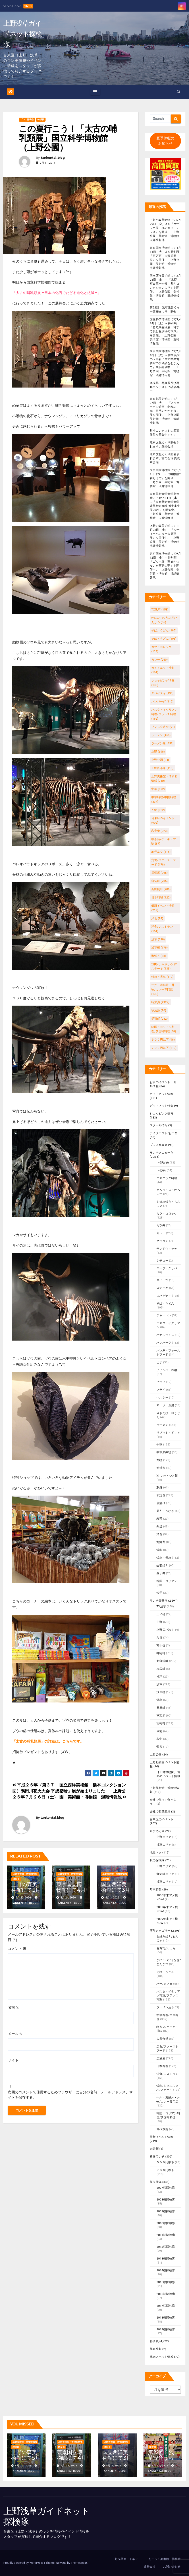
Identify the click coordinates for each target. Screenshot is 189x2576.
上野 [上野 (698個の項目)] (158, 751)
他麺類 (160, 1468)
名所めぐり (157, 1831)
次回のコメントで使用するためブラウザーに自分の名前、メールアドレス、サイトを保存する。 (70, 2095)
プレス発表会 (27, 119)
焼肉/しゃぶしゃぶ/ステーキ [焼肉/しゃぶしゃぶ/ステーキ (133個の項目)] (164, 966)
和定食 (160, 1495)
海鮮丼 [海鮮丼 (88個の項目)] (158, 955)
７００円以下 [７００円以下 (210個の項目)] (163, 1047)
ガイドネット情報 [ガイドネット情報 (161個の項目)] (162, 670)
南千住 (160, 1645)
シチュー (162, 1260)
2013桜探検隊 (165, 2258)
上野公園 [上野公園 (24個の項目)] (160, 759)
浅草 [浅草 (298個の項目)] (158, 939)
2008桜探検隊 (165, 2199)
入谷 (159, 1637)
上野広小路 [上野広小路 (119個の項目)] (162, 768)
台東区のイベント (161, 1819)
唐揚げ (160, 1503)
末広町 (160, 1668)
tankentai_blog (52, 158)
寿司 (159, 1518)
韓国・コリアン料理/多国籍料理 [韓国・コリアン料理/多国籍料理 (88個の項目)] (163, 1029)
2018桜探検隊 (165, 2317)
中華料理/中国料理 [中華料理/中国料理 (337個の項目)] (163, 799)
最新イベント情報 (161, 2137)
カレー (160, 1233)
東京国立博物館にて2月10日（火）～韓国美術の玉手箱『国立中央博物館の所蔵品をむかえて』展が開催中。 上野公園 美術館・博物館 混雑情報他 (165, 363)
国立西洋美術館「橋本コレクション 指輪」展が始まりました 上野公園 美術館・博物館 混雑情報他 (92, 1791)
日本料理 (162, 2066)
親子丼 (160, 1573)
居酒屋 (160, 2058)
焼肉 (159, 1549)
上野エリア (163, 1837)
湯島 (159, 1700)
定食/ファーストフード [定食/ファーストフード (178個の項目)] (163, 862)
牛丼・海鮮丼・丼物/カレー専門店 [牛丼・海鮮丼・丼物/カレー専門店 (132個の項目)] (162, 989)
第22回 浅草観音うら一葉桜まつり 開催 (161, 2460)
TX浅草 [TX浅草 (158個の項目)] (159, 609)
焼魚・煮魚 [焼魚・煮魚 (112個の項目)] (162, 976)
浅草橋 (160, 1692)
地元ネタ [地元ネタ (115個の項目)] (160, 851)
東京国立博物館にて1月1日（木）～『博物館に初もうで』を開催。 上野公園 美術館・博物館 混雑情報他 (165, 478)
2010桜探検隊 (165, 2223)
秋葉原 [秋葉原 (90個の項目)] (158, 1010)
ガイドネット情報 (161, 1094)
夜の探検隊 (157, 1860)
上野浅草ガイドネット (126, 2559)
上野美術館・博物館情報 (25, 1874)
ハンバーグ (163, 1342)
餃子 (159, 1592)
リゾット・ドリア (168, 1432)
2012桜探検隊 (165, 2246)
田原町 (160, 1707)
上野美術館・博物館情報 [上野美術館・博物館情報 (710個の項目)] (164, 778)
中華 (159, 1444)
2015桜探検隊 (165, 2282)
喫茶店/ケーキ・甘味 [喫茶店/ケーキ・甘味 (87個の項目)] (163, 841)
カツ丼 (160, 1225)
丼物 (159, 1460)
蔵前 (159, 1731)
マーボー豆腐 (165, 1405)
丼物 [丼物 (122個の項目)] (158, 810)
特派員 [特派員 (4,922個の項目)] (160, 1002)
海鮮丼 (160, 1542)
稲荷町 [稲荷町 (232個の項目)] (159, 1018)
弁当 (159, 1526)
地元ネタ (156, 1852)
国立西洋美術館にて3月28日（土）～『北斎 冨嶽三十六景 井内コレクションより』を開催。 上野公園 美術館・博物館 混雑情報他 (165, 287)
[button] (178, 92)
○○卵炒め (162, 1162)
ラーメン (162, 1425)
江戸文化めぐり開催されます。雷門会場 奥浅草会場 (165, 458)
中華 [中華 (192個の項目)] (158, 789)
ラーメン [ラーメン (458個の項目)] (160, 735)
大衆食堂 (162, 2038)
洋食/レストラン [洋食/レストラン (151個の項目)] (162, 929)
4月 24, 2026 (69, 2465)
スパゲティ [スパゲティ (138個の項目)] (162, 693)
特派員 (40, 119)
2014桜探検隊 (165, 2270)
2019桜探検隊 (165, 2329)
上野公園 (156, 1754)
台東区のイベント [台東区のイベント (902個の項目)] (162, 820)
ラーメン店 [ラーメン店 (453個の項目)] (162, 743)
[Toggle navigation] (95, 91)
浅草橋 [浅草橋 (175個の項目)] (159, 947)
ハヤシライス (165, 1335)
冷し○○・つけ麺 (167, 1475)
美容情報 (156, 2349)
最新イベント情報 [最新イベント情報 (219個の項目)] (162, 908)
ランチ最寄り (158, 1600)
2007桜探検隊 (165, 2187)
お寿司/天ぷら (165, 1948)
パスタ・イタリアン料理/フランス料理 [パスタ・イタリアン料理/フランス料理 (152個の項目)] (164, 714)
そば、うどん (165, 1972)
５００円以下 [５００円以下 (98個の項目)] (163, 1039)
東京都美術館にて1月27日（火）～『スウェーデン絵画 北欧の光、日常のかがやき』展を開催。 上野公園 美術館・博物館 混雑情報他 (166, 411)
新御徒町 (162, 1661)
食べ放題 (162, 2129)
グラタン (162, 1241)
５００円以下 (165, 2162)
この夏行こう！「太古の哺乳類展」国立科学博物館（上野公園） (68, 138)
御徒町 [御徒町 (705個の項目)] (159, 881)
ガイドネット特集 (161, 1105)
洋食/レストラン (167, 2074)
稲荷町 (160, 1723)
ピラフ (160, 1382)
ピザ (159, 1362)
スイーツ (162, 1280)
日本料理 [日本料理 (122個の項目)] (160, 897)
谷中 (159, 1739)
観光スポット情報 (161, 2356)
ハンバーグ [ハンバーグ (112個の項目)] (162, 701)
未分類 (154, 2148)
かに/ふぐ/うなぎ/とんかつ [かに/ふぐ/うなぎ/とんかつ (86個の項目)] (164, 620)
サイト (13, 2060)
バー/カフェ (164, 1983)
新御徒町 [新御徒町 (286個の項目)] (160, 889)
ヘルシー (162, 1397)
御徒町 (160, 1653)
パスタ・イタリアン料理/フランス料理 (168, 1995)
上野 (159, 1622)
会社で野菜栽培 (160, 1811)
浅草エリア (163, 1844)
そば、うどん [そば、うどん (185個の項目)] (163, 630)
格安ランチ (157, 2156)
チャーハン (163, 1315)
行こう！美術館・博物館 (165, 2559)
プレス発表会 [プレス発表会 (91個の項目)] (163, 727)
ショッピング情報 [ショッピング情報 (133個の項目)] (162, 683)
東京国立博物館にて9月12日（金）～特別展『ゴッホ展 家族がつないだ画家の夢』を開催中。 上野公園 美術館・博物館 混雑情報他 (165, 565)
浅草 (159, 1684)
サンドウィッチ (166, 1248)
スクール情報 (158, 1125)
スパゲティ (163, 1295)
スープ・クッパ (166, 1268)
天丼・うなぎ (165, 1511)
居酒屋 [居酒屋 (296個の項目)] (159, 872)
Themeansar (79, 2562)
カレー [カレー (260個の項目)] (159, 659)
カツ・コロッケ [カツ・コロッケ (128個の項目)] (161, 649)
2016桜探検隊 (165, 2294)
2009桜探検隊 (165, 2211)
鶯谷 (159, 1746)
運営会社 (149, 2566)
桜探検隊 (156, 2182)
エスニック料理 (166, 1178)
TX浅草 (161, 1606)
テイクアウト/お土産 (163, 1133)
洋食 (159, 1534)
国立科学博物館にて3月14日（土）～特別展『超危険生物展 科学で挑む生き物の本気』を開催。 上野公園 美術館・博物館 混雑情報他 (165, 331)
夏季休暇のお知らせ (165, 141)
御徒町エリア (165, 1874)
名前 (13, 2007)
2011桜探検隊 (165, 2235)
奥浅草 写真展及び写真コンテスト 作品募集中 (165, 387)
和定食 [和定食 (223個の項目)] (159, 831)
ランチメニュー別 (161, 1152)
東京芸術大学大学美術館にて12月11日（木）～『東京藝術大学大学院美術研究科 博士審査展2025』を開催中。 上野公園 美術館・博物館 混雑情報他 (165, 506)
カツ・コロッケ (166, 1213)
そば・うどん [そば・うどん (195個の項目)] (163, 638)
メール (15, 2034)
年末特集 (156, 1889)
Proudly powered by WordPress (23, 2562)
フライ (160, 1389)
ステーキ (162, 1288)
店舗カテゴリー (160, 1930)
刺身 (159, 1487)
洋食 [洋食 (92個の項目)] (157, 918)
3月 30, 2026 (160, 2465)
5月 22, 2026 (23, 2465)
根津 (159, 1676)
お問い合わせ (172, 2566)
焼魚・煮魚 (163, 1557)
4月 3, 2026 (113, 2465)
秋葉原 (160, 1715)
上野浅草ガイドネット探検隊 (22, 34)
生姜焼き (162, 1565)
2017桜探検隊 (165, 2305)
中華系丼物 (163, 1452)
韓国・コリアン (166, 1581)
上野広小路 (163, 1629)
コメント (17, 1949)
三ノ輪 (160, 1614)
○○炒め (161, 1170)
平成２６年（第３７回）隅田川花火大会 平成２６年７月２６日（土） (35, 1791)
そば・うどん (165, 1303)
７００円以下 (165, 2170)
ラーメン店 (163, 2007)
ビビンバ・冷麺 (166, 1370)
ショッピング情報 (161, 1113)
